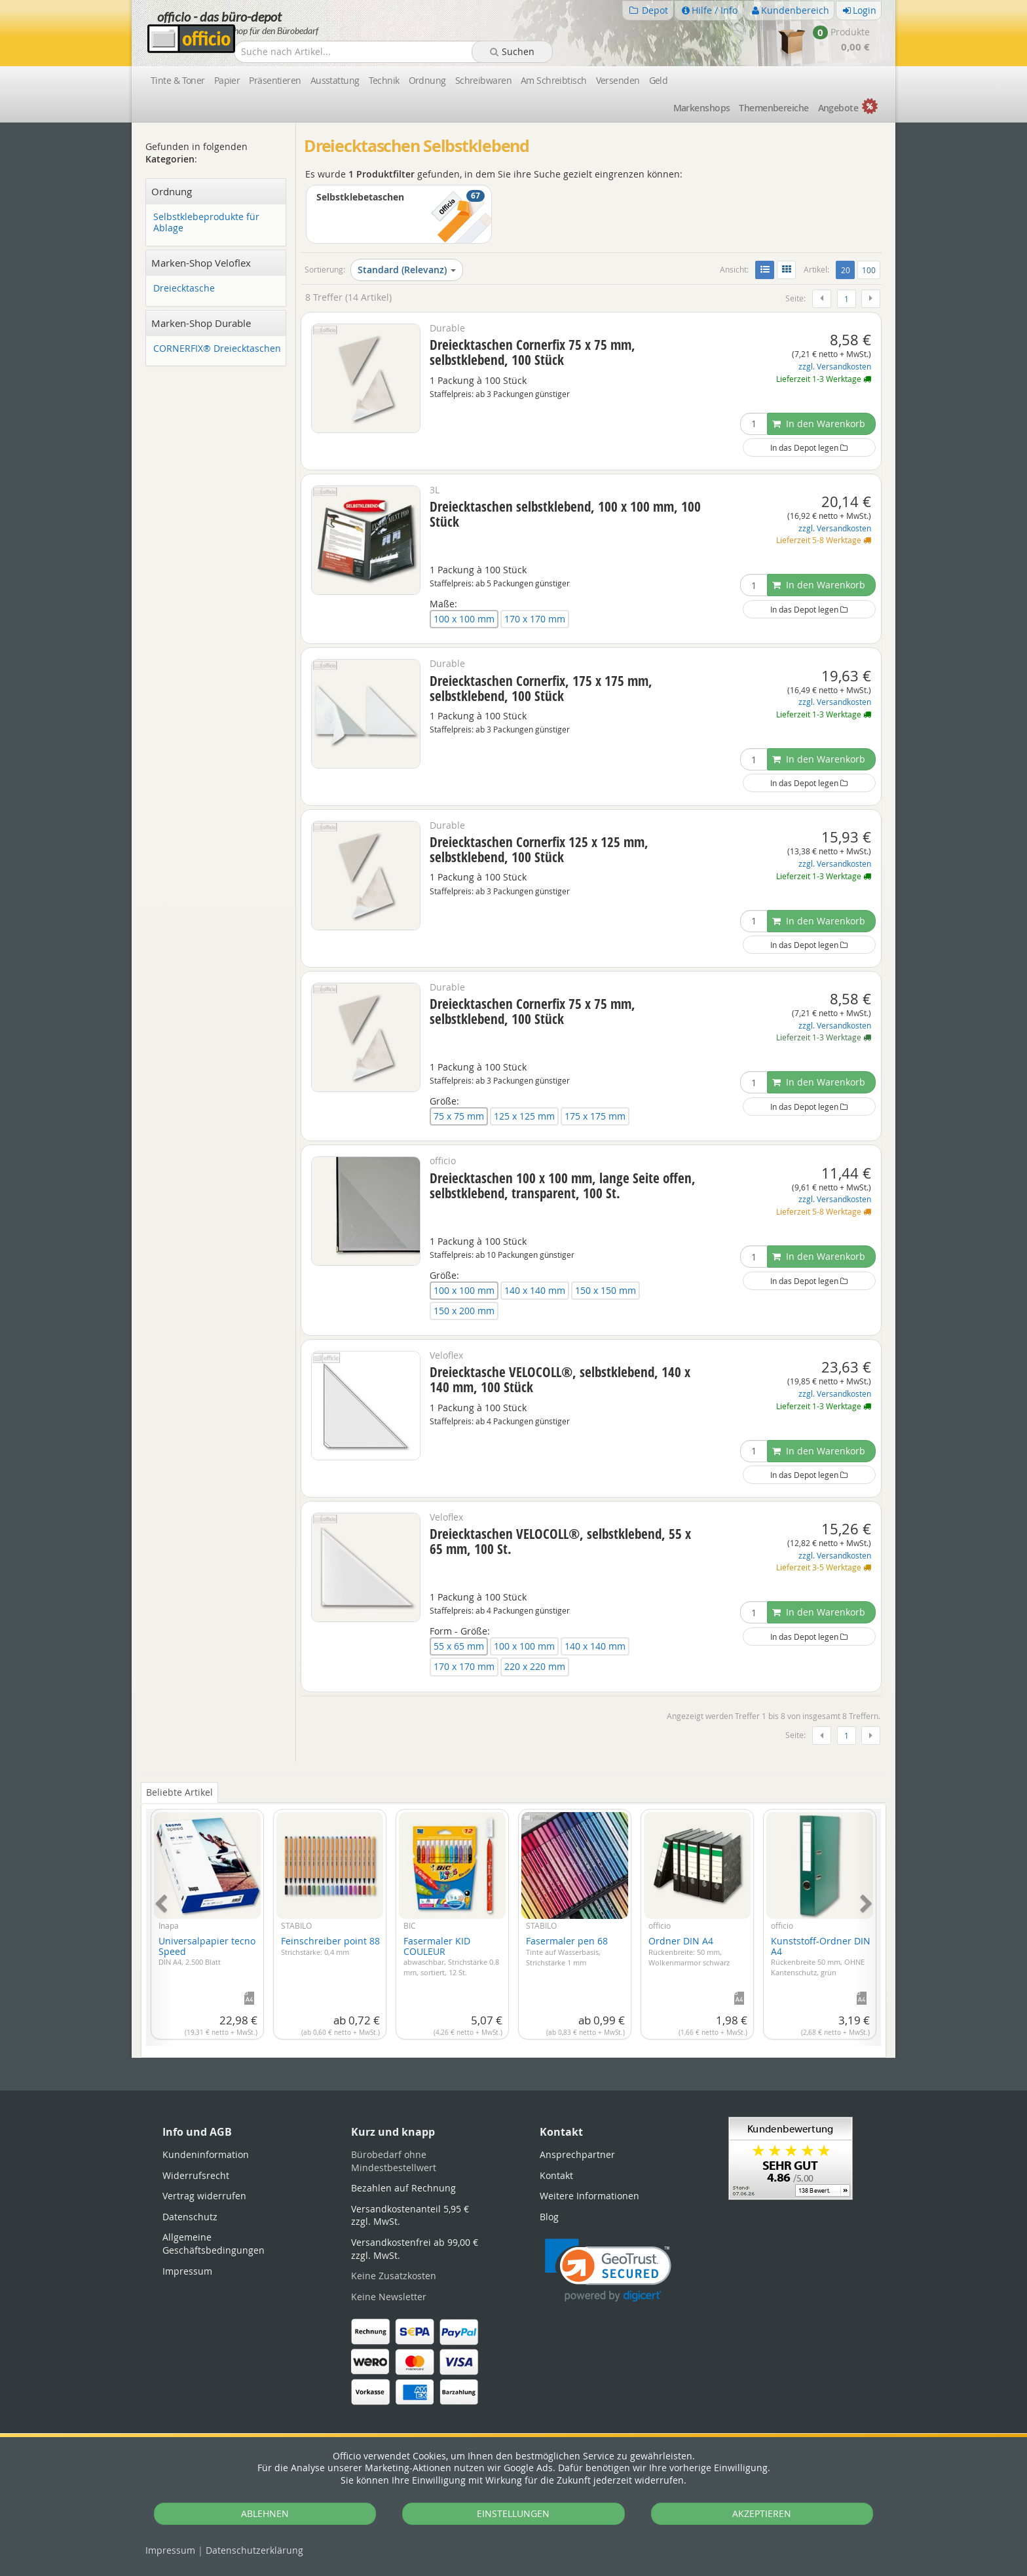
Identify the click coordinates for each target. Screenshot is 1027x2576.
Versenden (618, 80)
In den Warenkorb (818, 423)
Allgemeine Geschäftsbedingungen (213, 2243)
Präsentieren (275, 80)
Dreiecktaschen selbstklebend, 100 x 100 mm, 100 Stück (565, 514)
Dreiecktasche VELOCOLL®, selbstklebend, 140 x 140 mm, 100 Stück (560, 1379)
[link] (608, 2270)
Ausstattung (335, 80)
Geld (658, 80)
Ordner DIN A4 (689, 1951)
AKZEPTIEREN (761, 2513)
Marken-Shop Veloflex (201, 262)
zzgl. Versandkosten (834, 366)
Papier (227, 80)
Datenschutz (254, 2550)
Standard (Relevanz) (407, 269)
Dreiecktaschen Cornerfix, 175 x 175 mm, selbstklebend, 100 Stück (541, 688)
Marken (701, 108)
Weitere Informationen (589, 2195)
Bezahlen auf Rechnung (403, 2188)
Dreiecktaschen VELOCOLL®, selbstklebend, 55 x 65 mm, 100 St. (560, 1541)
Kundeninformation (205, 2154)
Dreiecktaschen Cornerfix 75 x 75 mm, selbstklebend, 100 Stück (532, 352)
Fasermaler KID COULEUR (451, 1956)
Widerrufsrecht (195, 2175)
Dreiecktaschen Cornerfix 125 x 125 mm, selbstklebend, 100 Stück (539, 849)
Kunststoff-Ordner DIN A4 (820, 1956)
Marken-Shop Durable (201, 323)
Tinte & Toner (178, 80)
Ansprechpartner (577, 2154)
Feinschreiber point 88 (330, 1946)
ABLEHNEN (265, 2513)
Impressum (170, 2550)
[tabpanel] (513, 1920)
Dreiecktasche (184, 288)
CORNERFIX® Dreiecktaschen (217, 348)
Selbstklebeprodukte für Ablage (206, 223)
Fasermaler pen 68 (567, 1951)
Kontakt (556, 2175)
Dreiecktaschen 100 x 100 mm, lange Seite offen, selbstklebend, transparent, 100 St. (563, 1185)
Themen (773, 108)
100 (869, 270)
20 (847, 269)
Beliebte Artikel (179, 1792)
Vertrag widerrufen (204, 2195)
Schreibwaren (483, 80)
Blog (549, 2216)
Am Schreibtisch (554, 80)
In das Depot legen (809, 447)
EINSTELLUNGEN (513, 2513)
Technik (384, 80)
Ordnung (427, 80)
